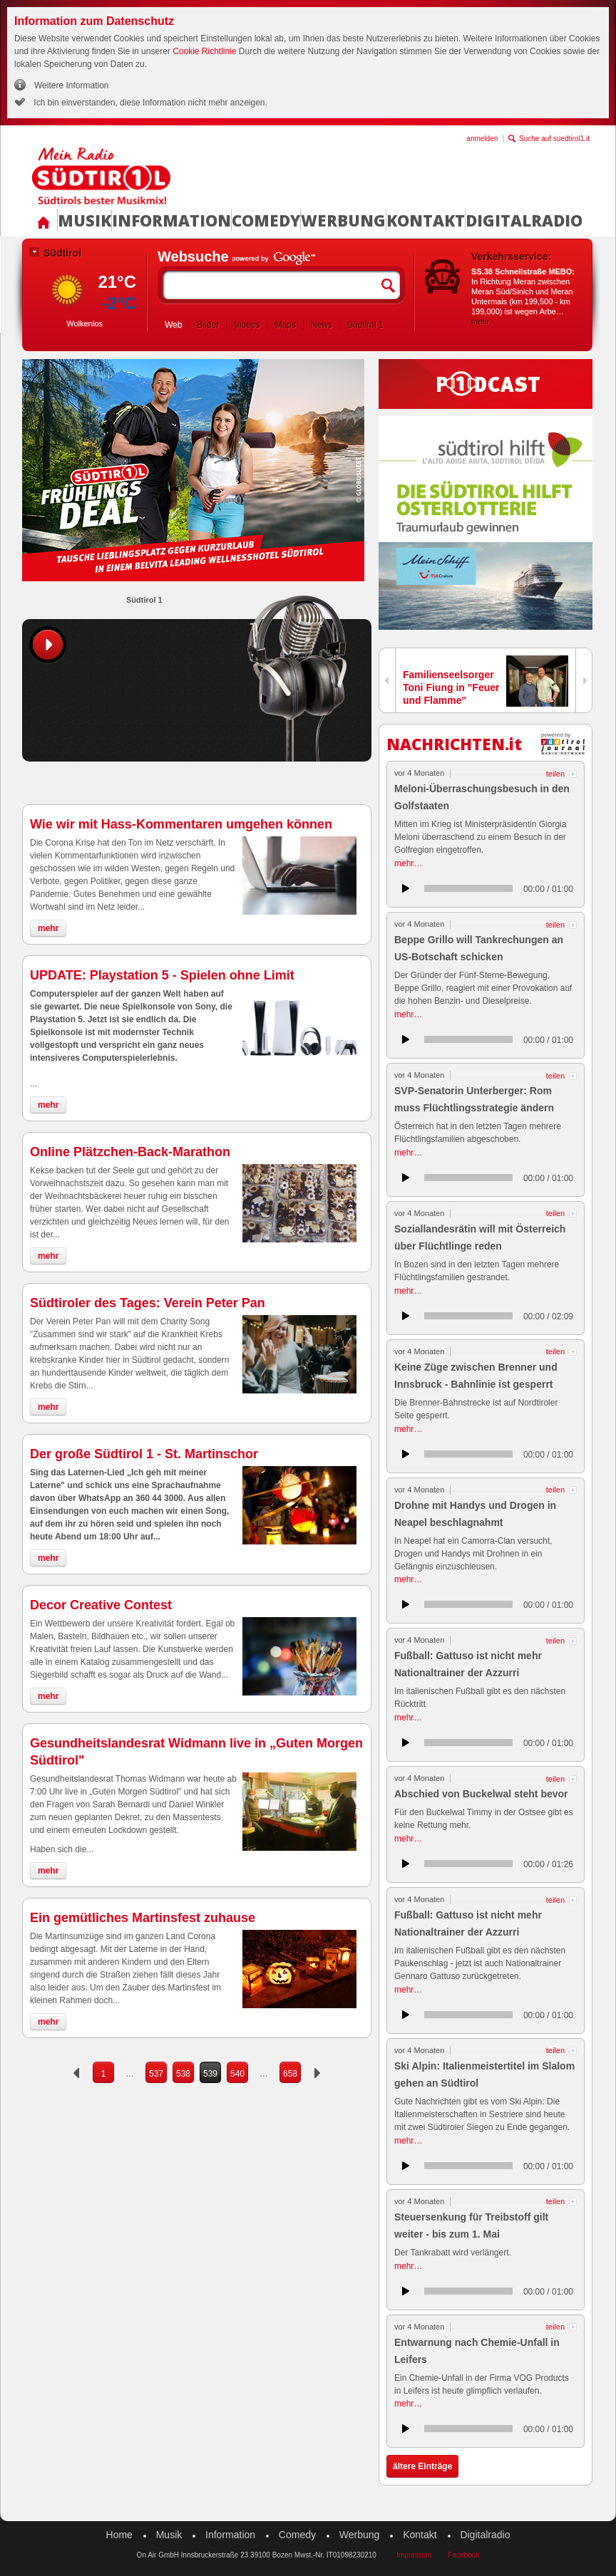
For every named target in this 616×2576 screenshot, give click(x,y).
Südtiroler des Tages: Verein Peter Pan (147, 1303)
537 (156, 2074)
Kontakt (425, 220)
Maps (285, 325)
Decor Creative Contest (101, 1605)
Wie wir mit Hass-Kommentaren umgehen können (181, 824)
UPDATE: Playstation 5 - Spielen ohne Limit (162, 975)
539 (210, 2074)
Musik (84, 220)
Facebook (463, 2555)
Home (119, 2534)
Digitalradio (524, 220)
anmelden (482, 138)
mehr (480, 321)
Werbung (343, 220)
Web (173, 325)
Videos (247, 325)
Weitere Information (71, 85)
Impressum (413, 2555)
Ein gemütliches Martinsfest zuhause (142, 1918)
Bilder (208, 325)
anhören (405, 888)
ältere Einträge (422, 2466)
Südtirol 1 (365, 325)
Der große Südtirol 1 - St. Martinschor (144, 1454)
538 (183, 2074)
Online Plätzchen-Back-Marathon (130, 1152)
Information (171, 220)
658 (290, 2074)
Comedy (266, 220)
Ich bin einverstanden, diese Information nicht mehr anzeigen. (149, 103)
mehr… (408, 863)
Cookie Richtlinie (204, 51)
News (321, 325)
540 (237, 2074)
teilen (555, 774)
